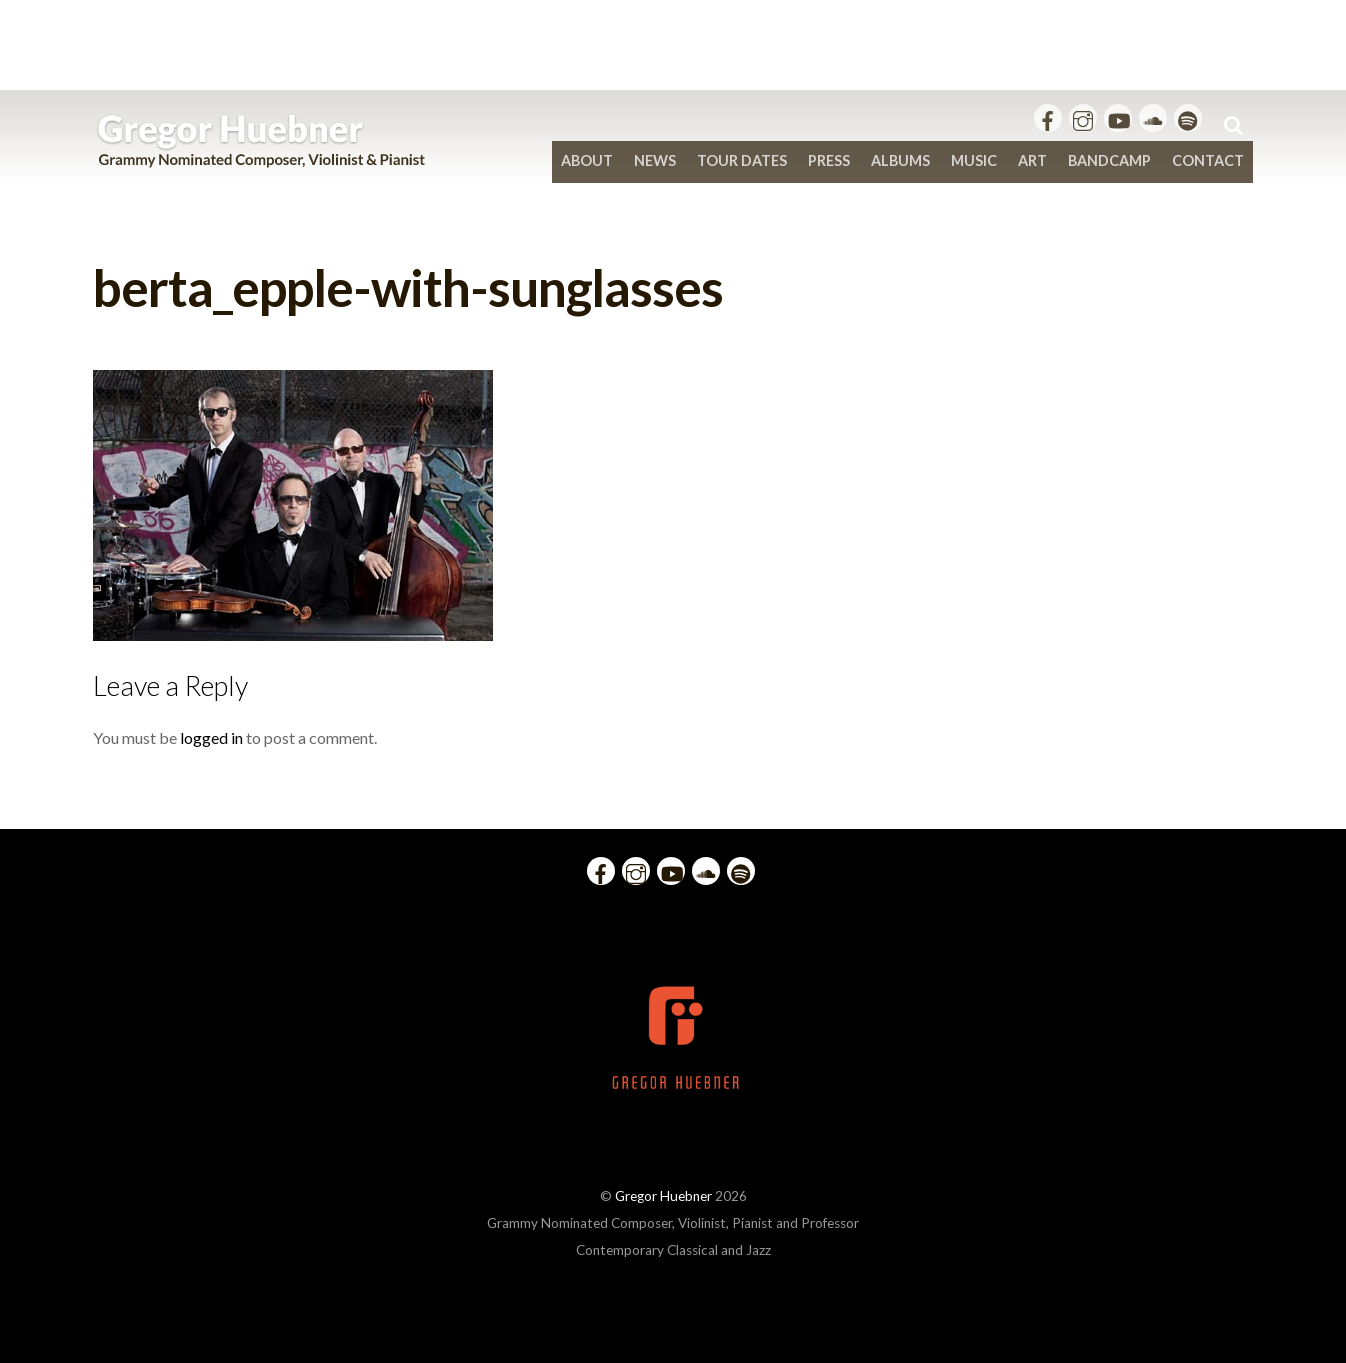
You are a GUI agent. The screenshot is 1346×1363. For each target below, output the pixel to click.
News (655, 160)
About (587, 160)
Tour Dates (742, 160)
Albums (900, 160)
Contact (1208, 160)
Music (974, 160)
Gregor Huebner (663, 1196)
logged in (211, 737)
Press (829, 160)
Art (1032, 160)
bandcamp (1109, 160)
